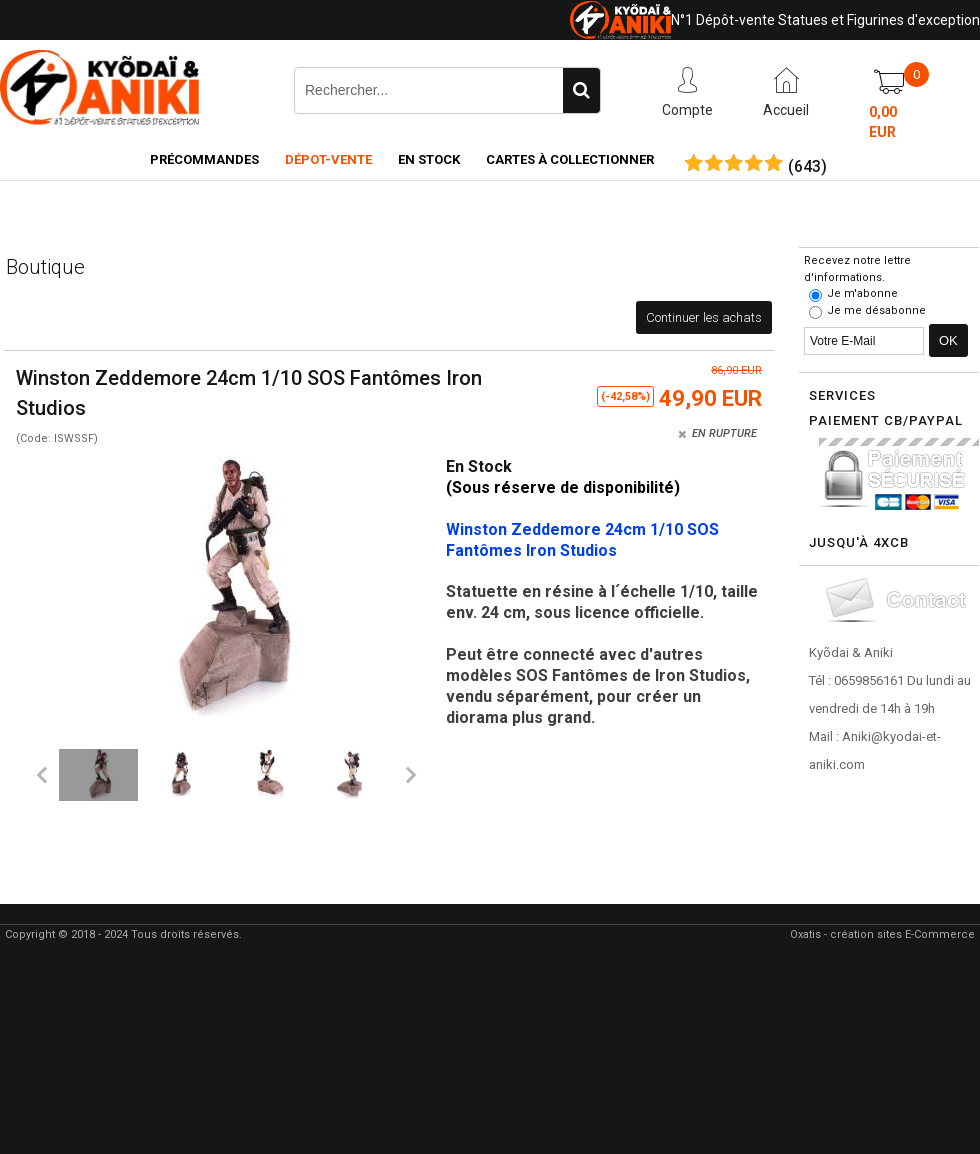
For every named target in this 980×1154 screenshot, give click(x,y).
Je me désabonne (876, 310)
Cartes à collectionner (570, 159)
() (807, 167)
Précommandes (204, 159)
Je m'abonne (862, 293)
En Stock (429, 159)
